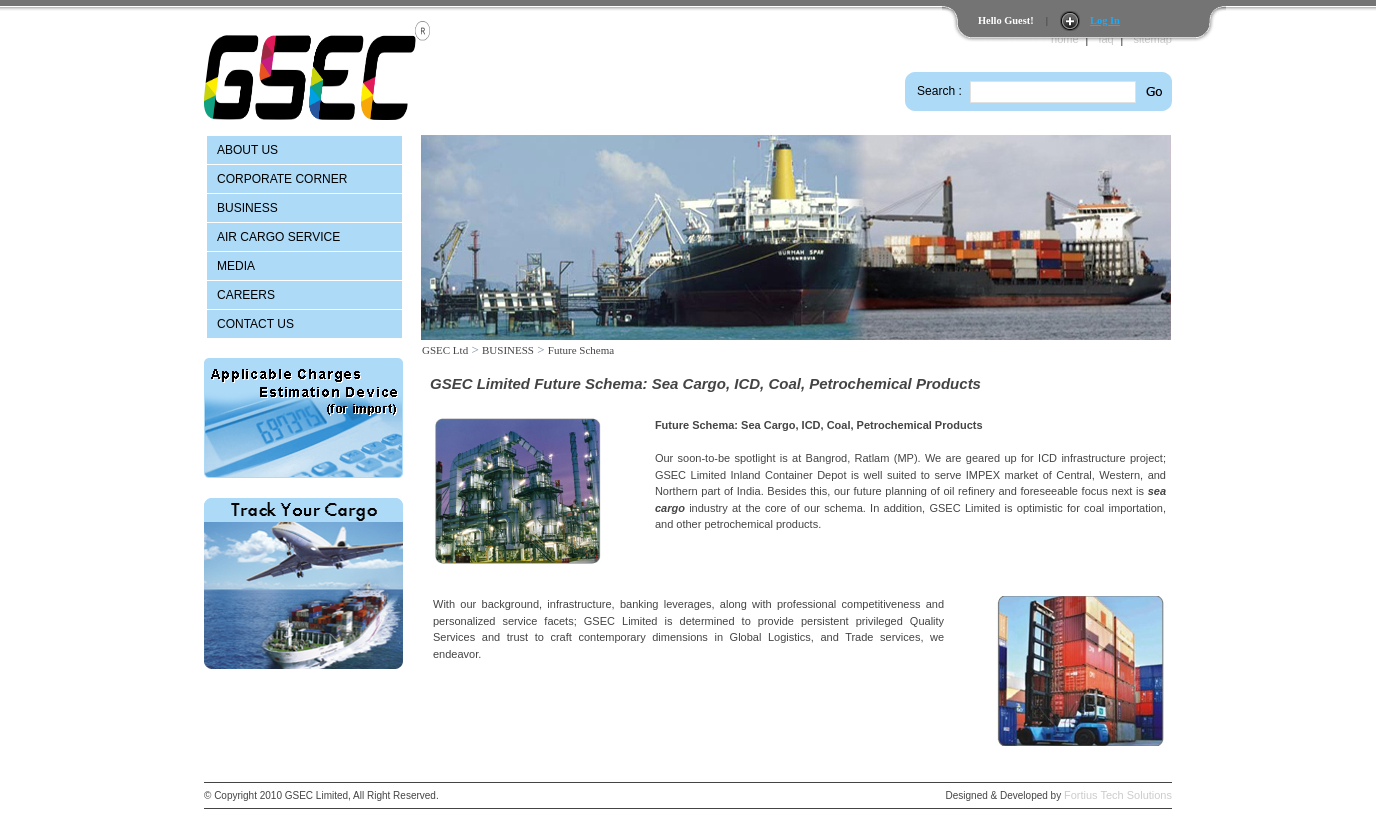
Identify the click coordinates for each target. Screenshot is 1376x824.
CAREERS (246, 295)
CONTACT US (255, 324)
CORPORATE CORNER (282, 179)
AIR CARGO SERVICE (278, 237)
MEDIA (236, 266)
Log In (1105, 20)
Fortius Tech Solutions (1118, 795)
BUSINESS (247, 208)
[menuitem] (304, 150)
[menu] (304, 237)
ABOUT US (247, 150)
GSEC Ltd (445, 350)
